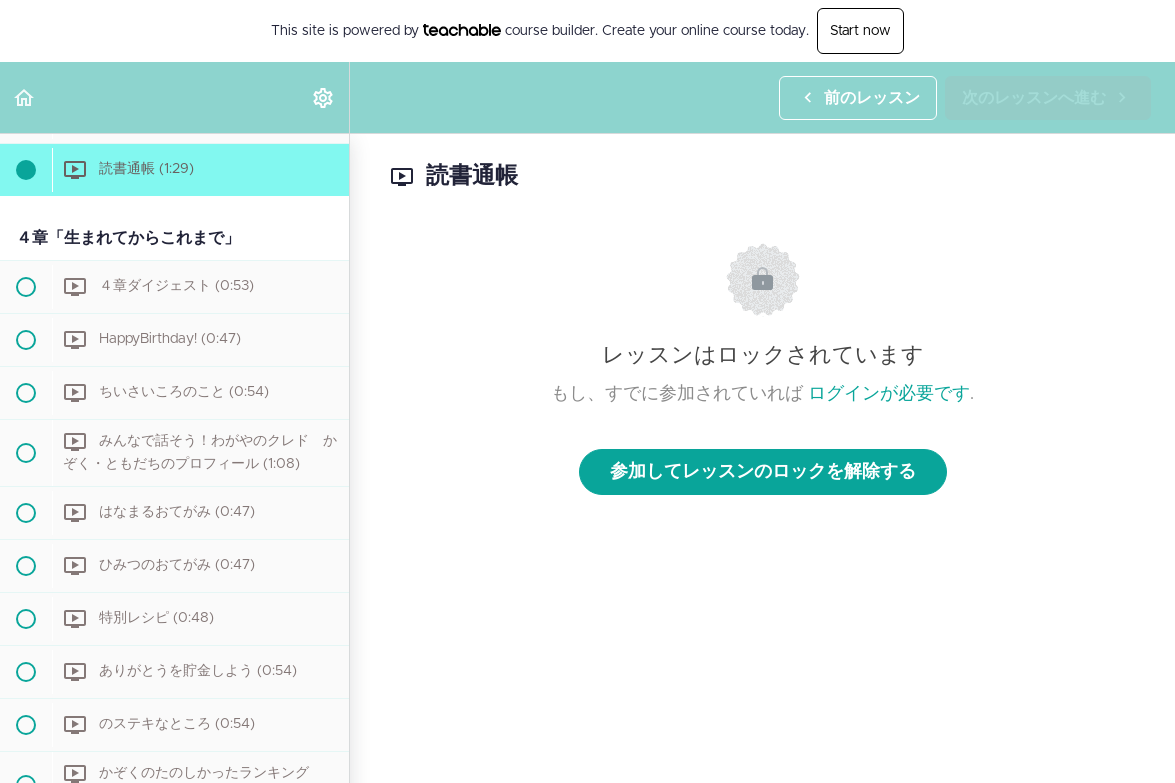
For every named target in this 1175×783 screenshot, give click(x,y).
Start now (860, 31)
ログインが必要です (889, 394)
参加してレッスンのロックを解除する (763, 472)
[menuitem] (324, 97)
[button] (25, 97)
